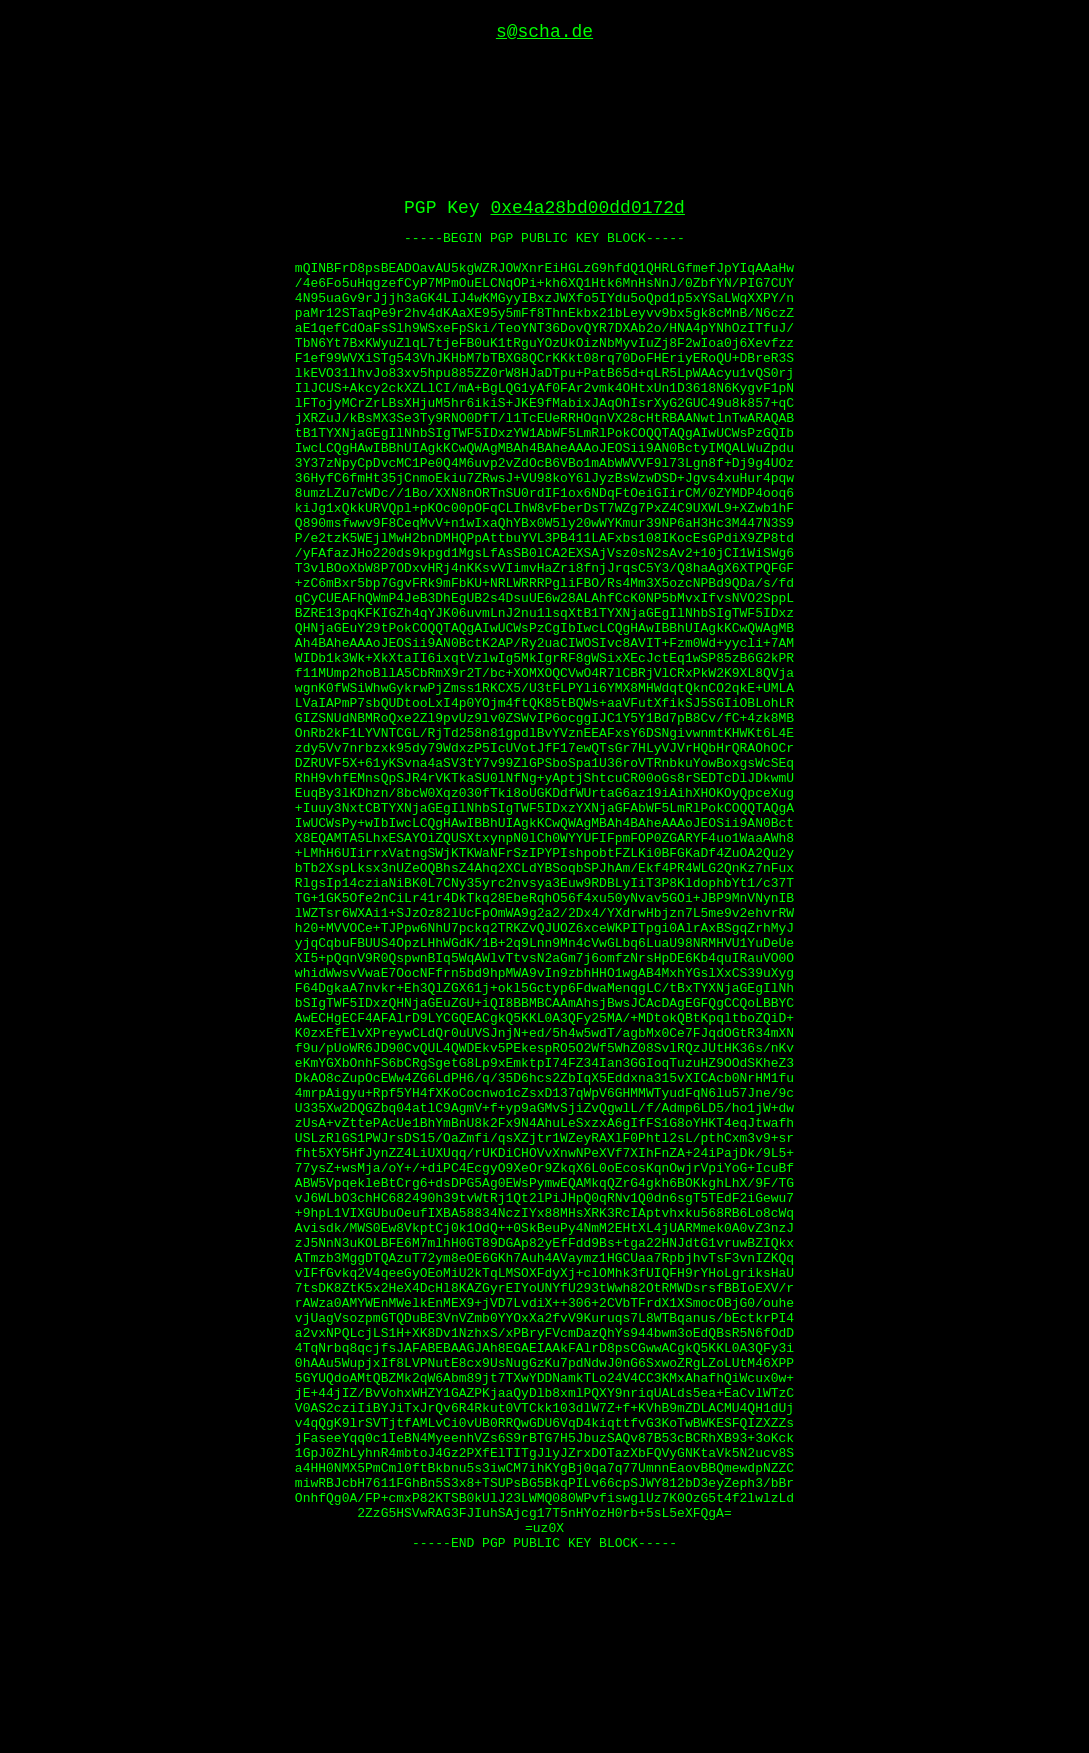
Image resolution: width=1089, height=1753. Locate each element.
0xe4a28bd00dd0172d (588, 72)
